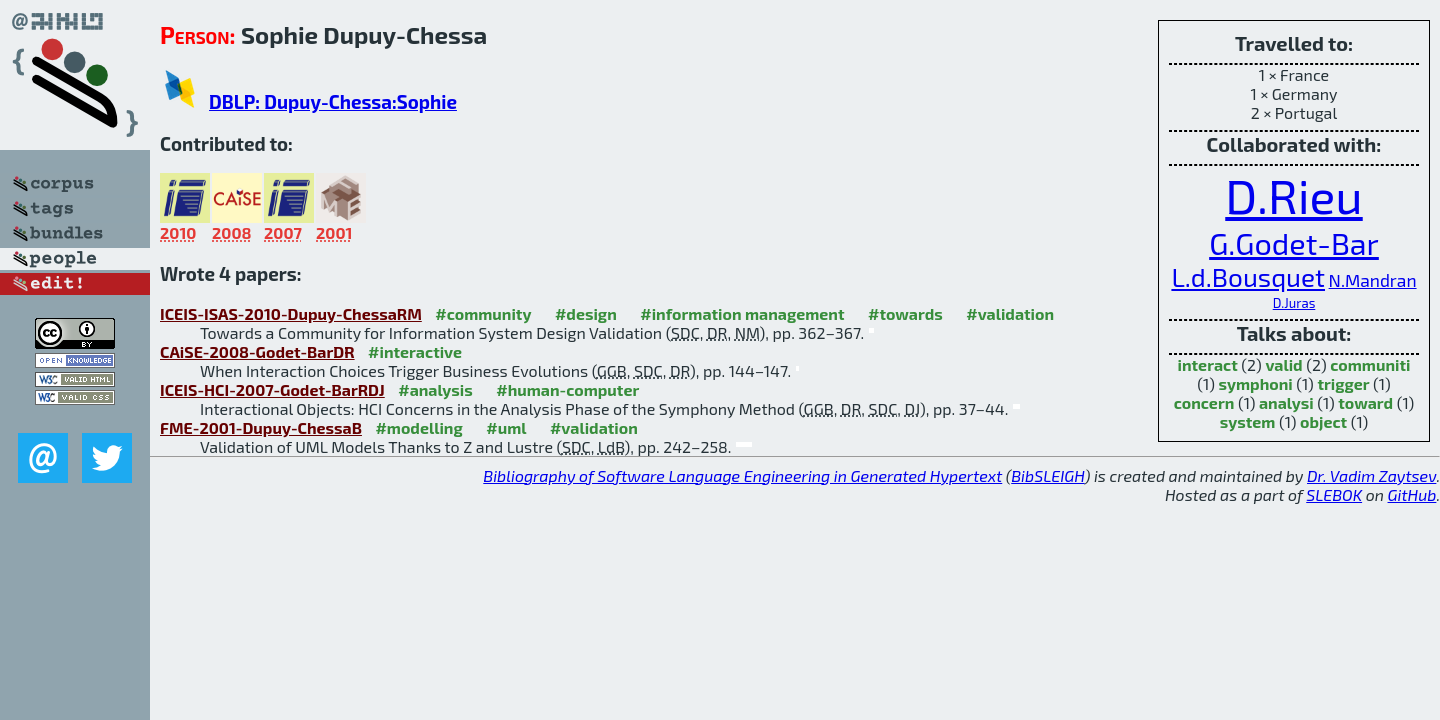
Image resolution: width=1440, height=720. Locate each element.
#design (586, 313)
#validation (1010, 313)
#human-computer (567, 389)
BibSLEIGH (1047, 475)
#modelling (418, 427)
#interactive (415, 351)
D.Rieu (1293, 195)
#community (483, 313)
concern (1204, 402)
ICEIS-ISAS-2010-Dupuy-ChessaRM (291, 313)
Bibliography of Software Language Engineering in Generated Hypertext (742, 475)
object (1323, 421)
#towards (905, 313)
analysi (1286, 402)
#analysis (435, 389)
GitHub (1412, 494)
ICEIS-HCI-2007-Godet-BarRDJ (272, 389)
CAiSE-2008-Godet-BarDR (257, 351)
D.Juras (1294, 303)
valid (1283, 364)
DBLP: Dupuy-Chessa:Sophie (333, 101)
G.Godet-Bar (1294, 242)
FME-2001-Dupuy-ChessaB (261, 427)
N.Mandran (1373, 280)
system (1248, 421)
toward (1365, 402)
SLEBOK (1334, 494)
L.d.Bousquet (1248, 276)
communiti (1370, 364)
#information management (742, 313)
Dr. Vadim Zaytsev (1371, 475)
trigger (1343, 383)
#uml (506, 427)
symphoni (1255, 383)
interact (1208, 364)
